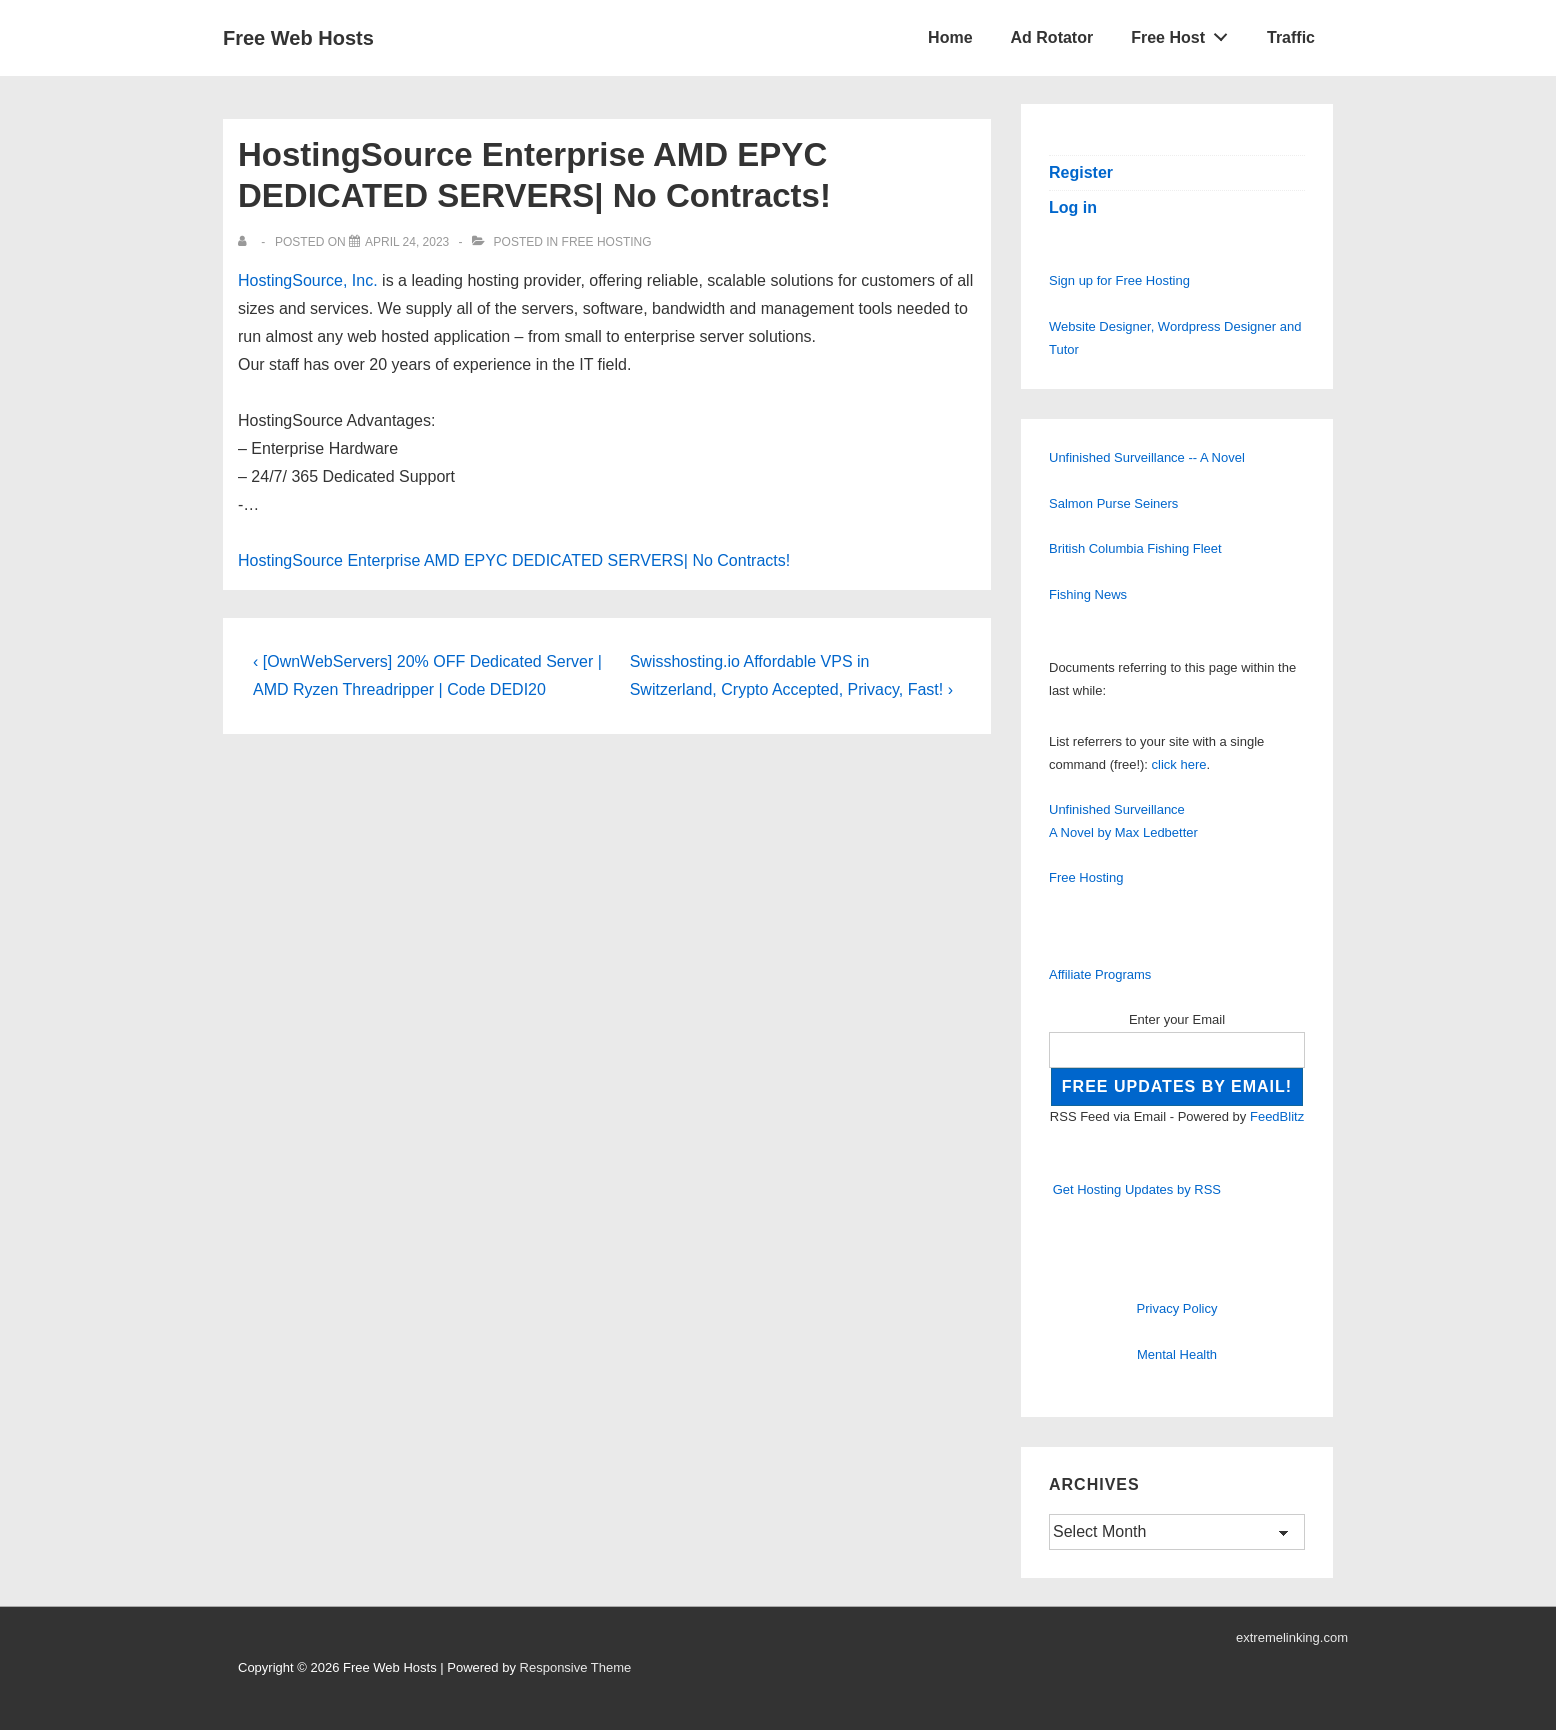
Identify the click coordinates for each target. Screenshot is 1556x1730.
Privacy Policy (1177, 1308)
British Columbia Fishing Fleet (1135, 548)
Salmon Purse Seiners (1113, 503)
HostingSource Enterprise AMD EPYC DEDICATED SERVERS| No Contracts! (514, 560)
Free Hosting (607, 242)
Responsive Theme (576, 1667)
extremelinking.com (1292, 1637)
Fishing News (1088, 594)
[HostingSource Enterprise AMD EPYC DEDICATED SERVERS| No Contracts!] (407, 242)
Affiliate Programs (1100, 974)
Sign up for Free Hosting (1119, 280)
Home (950, 37)
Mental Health (1177, 1354)
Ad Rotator (1052, 37)
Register (1081, 172)
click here (1179, 764)
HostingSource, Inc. (308, 280)
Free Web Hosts (298, 38)
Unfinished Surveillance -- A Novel (1147, 457)
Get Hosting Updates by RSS (1137, 1189)
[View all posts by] (246, 242)
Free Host (1185, 33)
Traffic (1291, 37)
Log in (1073, 207)
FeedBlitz (1277, 1116)
